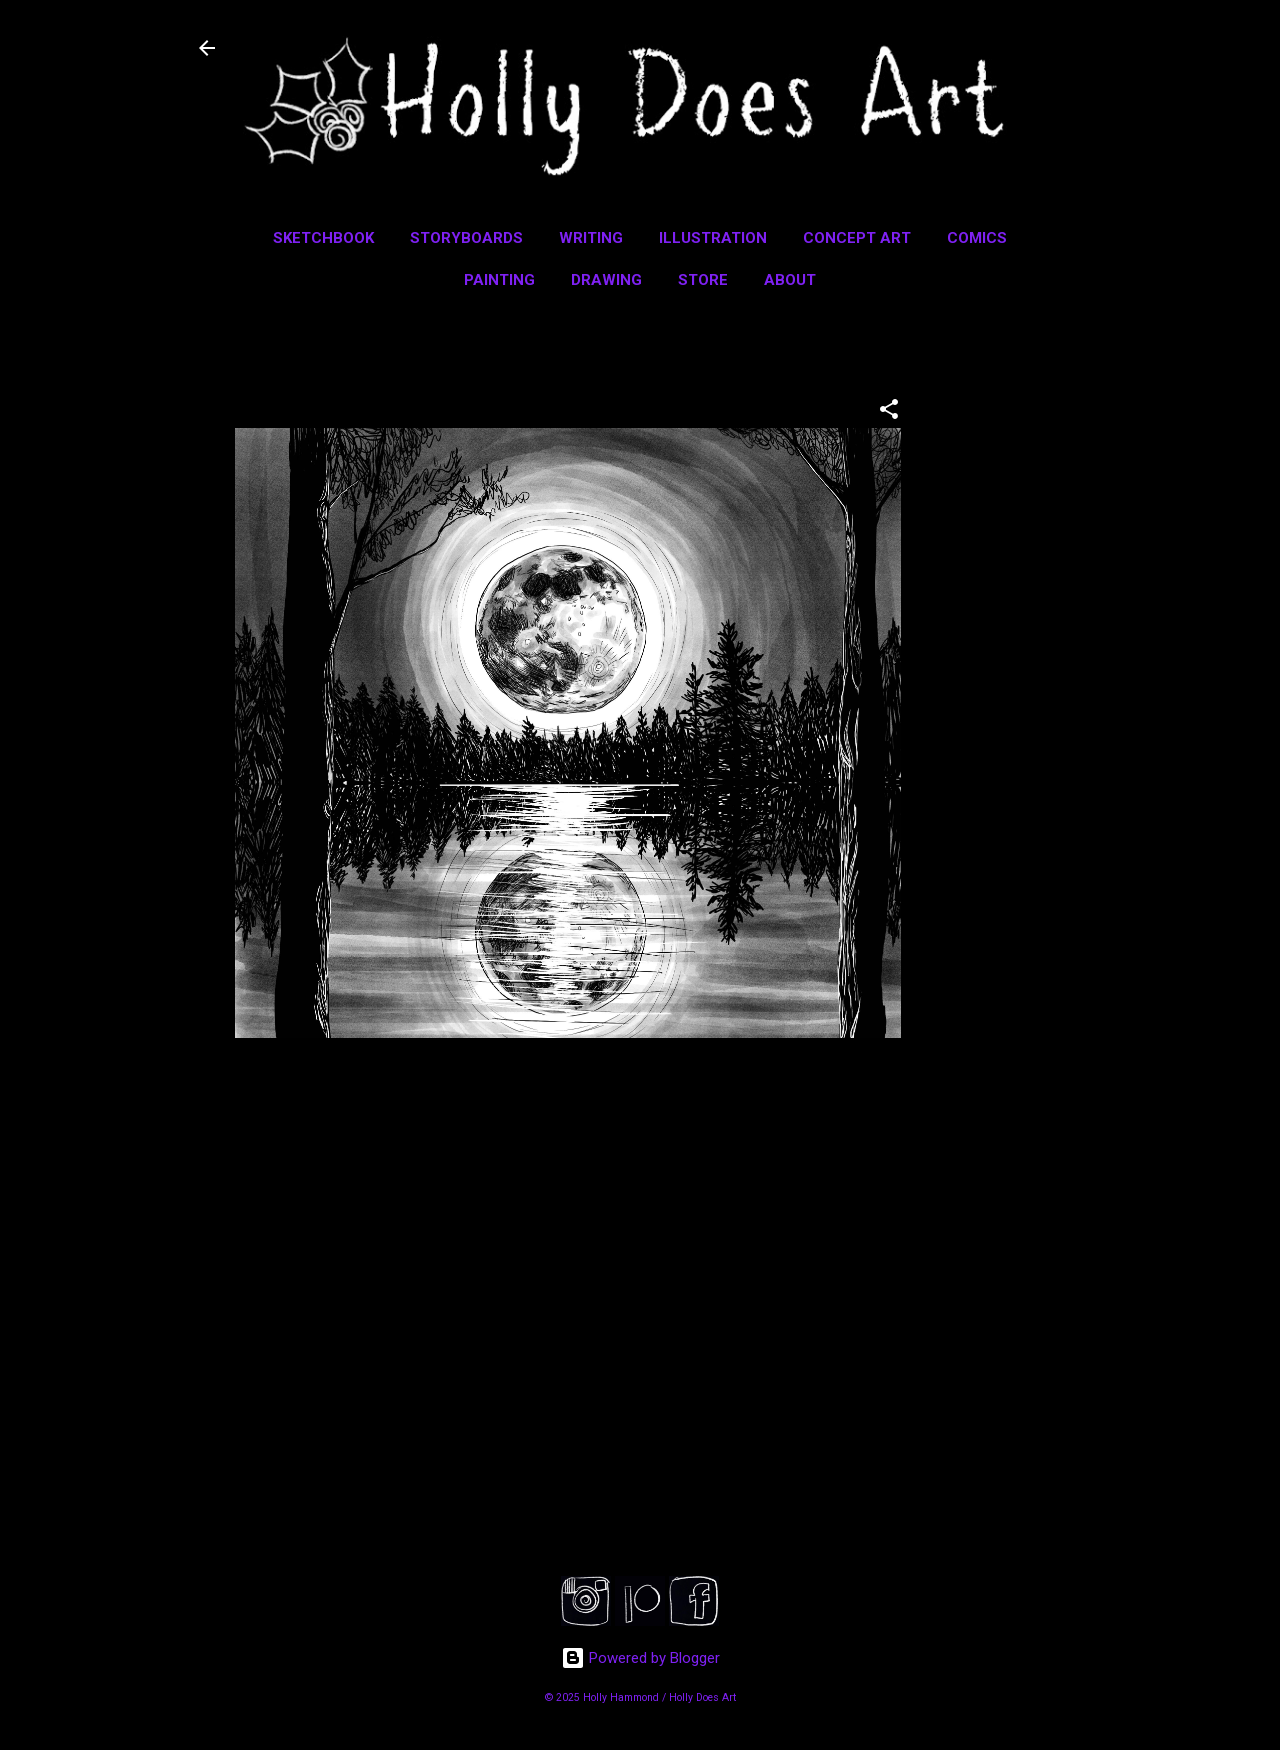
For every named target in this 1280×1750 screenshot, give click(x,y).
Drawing (606, 280)
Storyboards (466, 238)
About (790, 280)
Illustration (713, 238)
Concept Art (857, 238)
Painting (499, 280)
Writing (591, 238)
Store (703, 280)
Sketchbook (323, 238)
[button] (889, 412)
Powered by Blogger (640, 1658)
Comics (977, 238)
